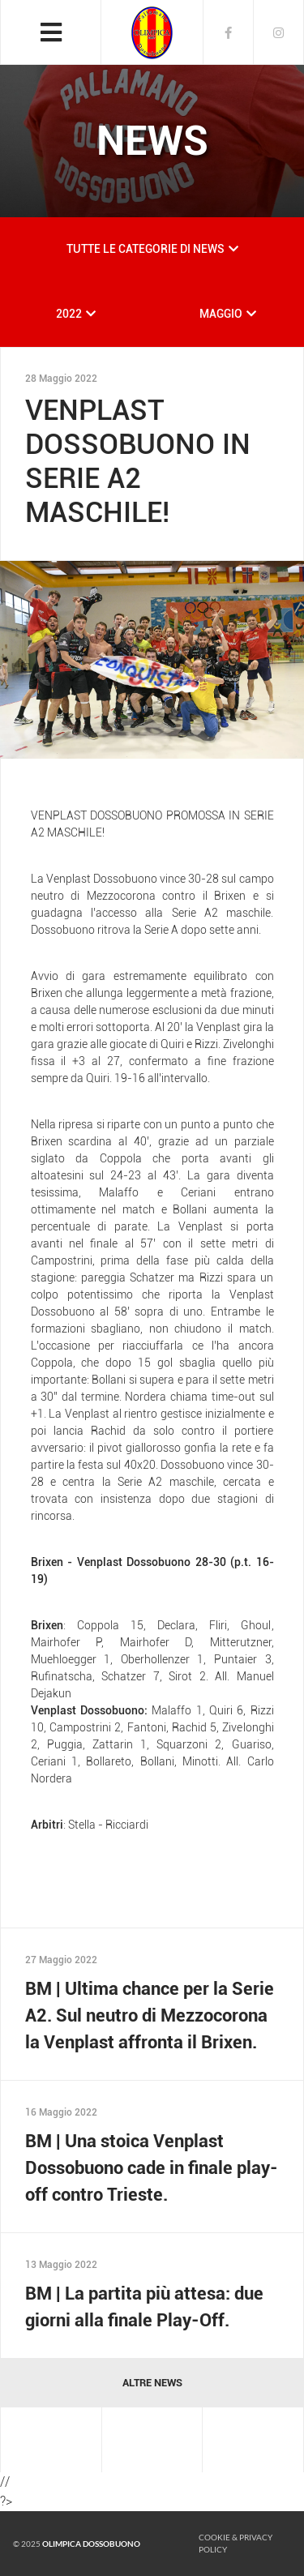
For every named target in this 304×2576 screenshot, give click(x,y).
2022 (69, 313)
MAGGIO (220, 313)
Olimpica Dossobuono (91, 2543)
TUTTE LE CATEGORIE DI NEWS (145, 248)
